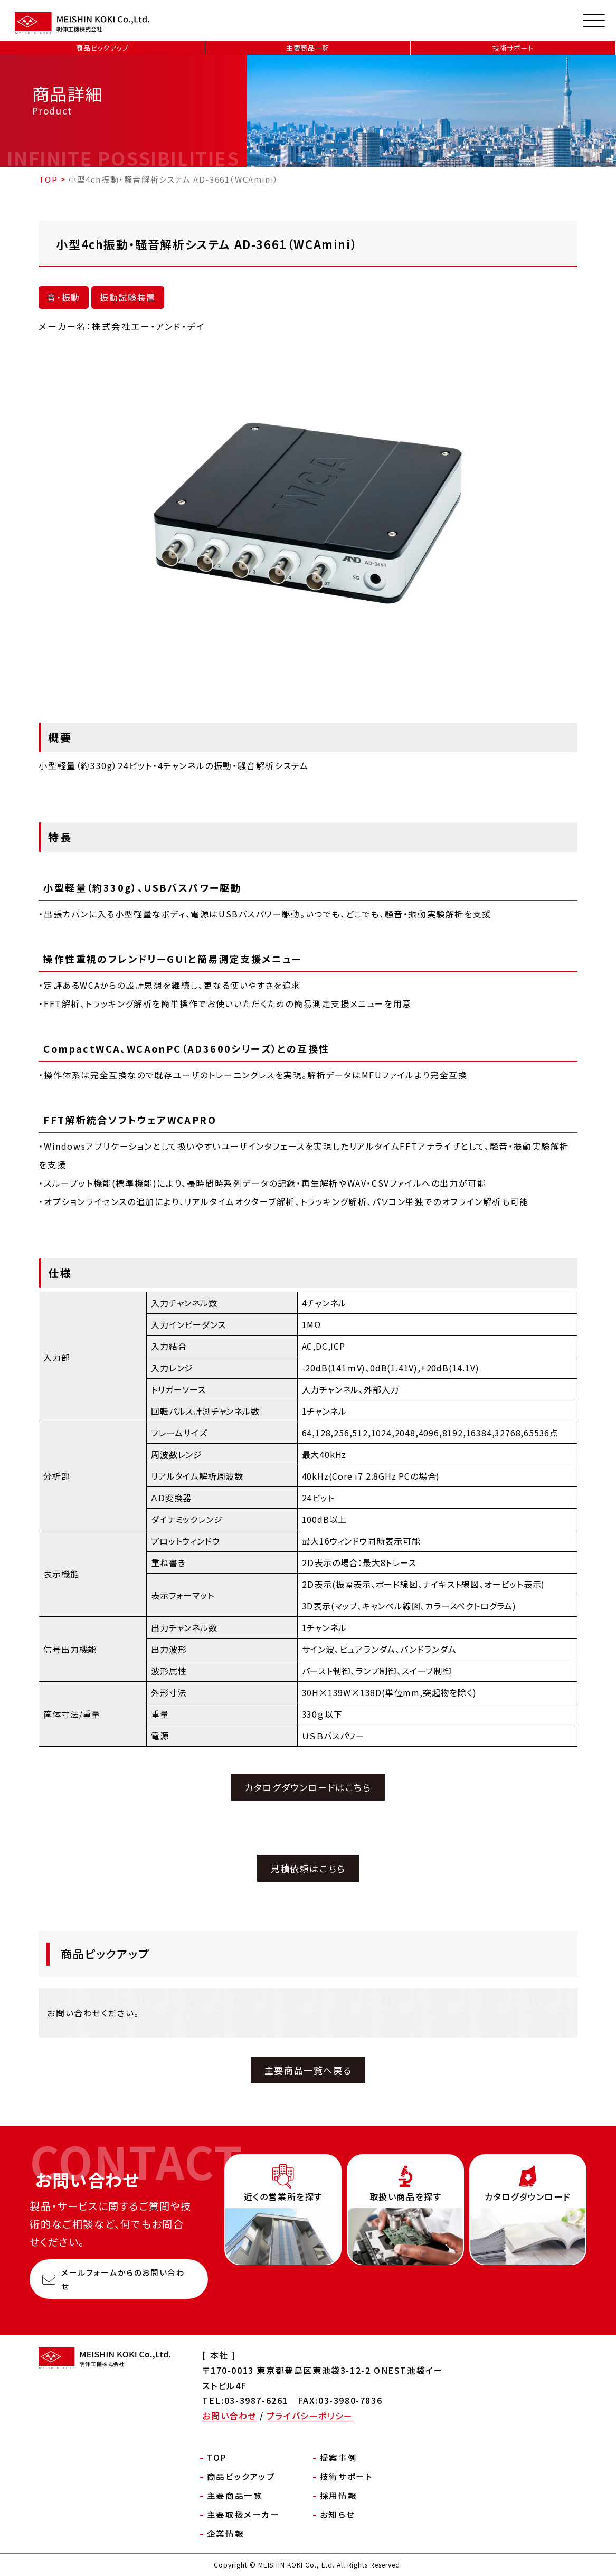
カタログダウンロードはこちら (307, 1787)
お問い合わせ (229, 2415)
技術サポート (513, 48)
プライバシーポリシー (310, 2415)
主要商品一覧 (307, 48)
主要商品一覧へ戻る (308, 2070)
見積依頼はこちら (308, 1868)
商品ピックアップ (102, 48)
